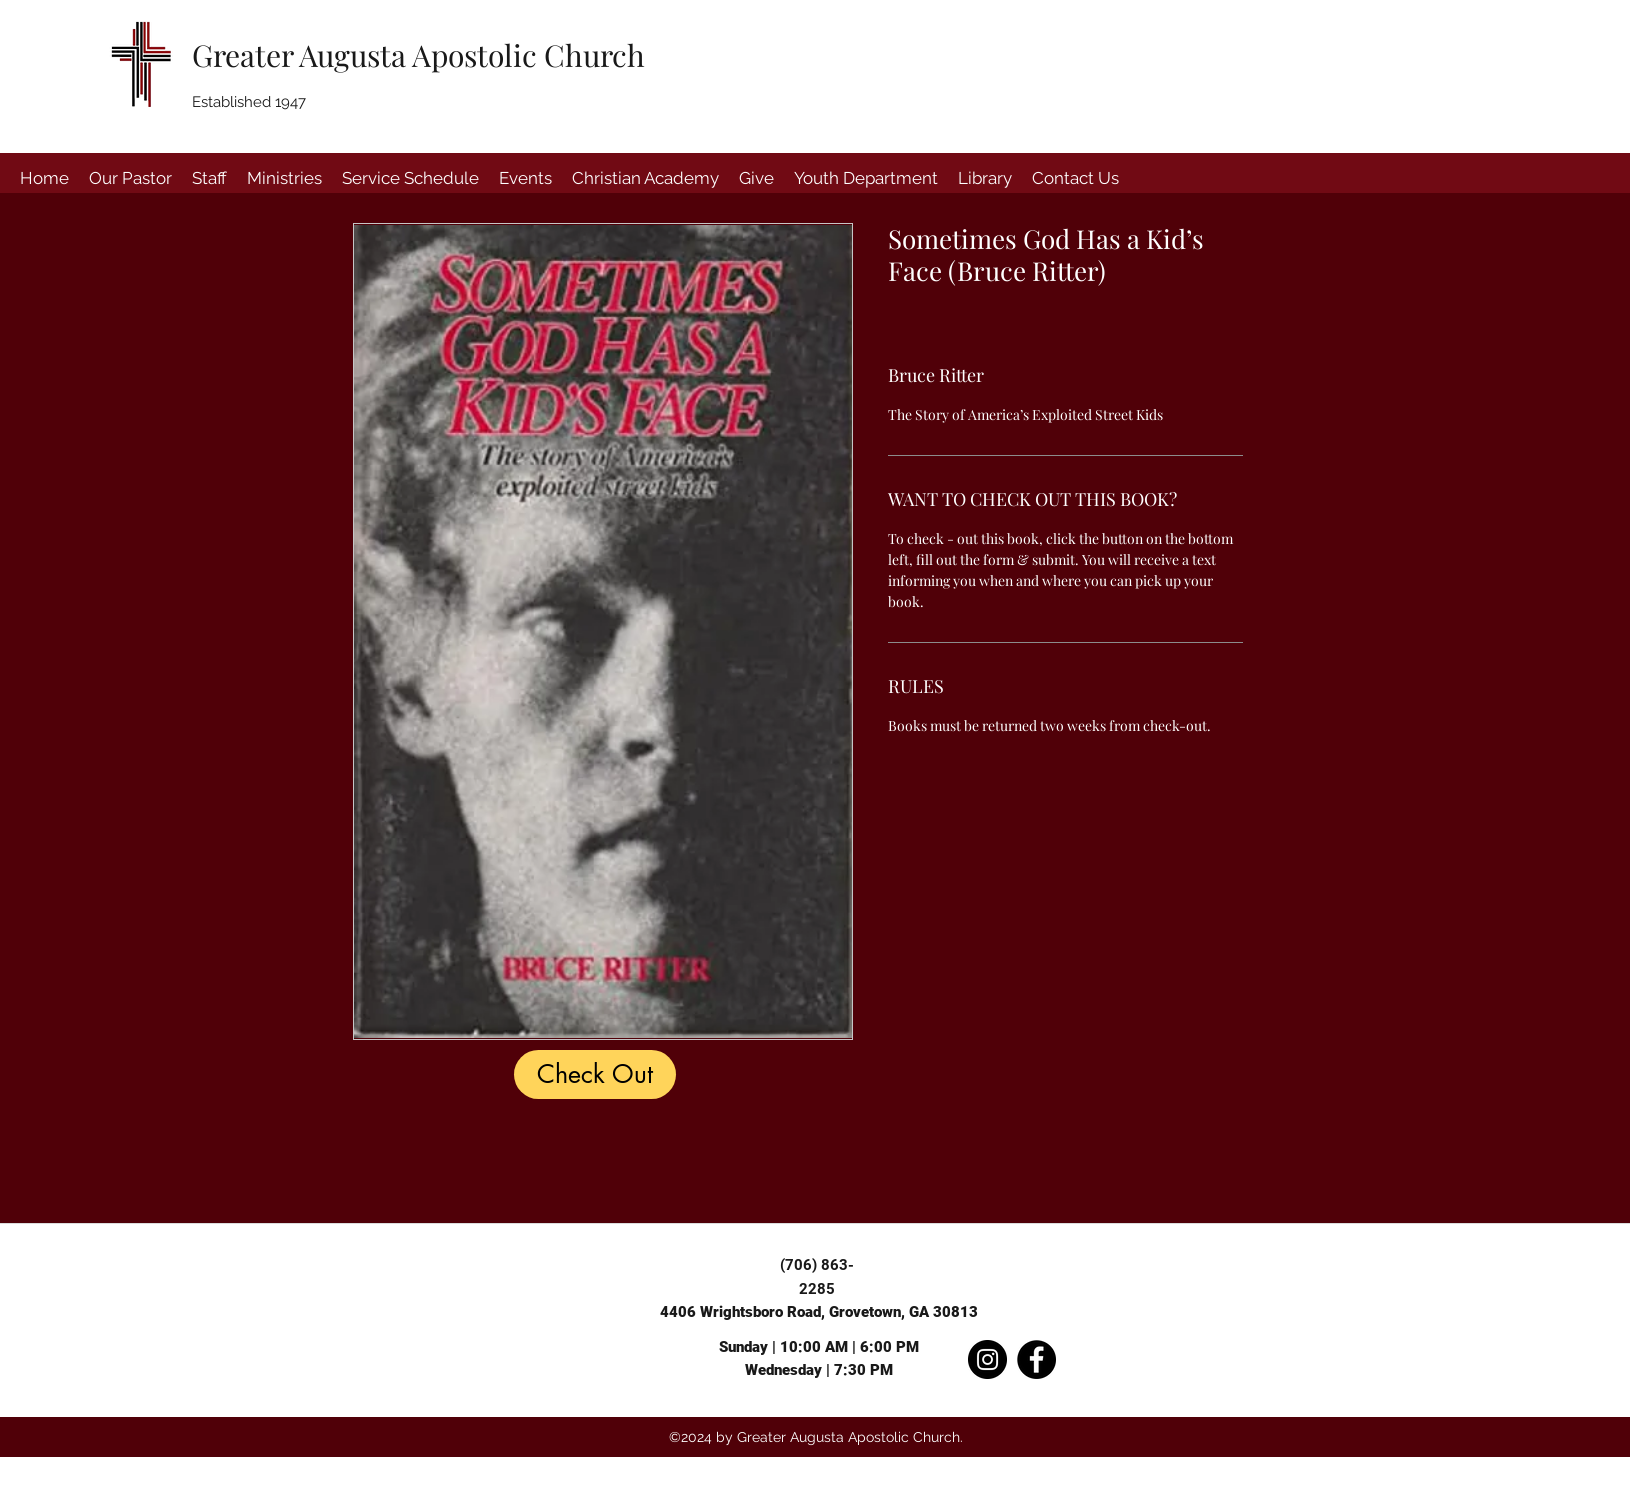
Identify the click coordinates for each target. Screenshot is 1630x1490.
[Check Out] (595, 1074)
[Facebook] (1036, 1359)
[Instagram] (987, 1359)
